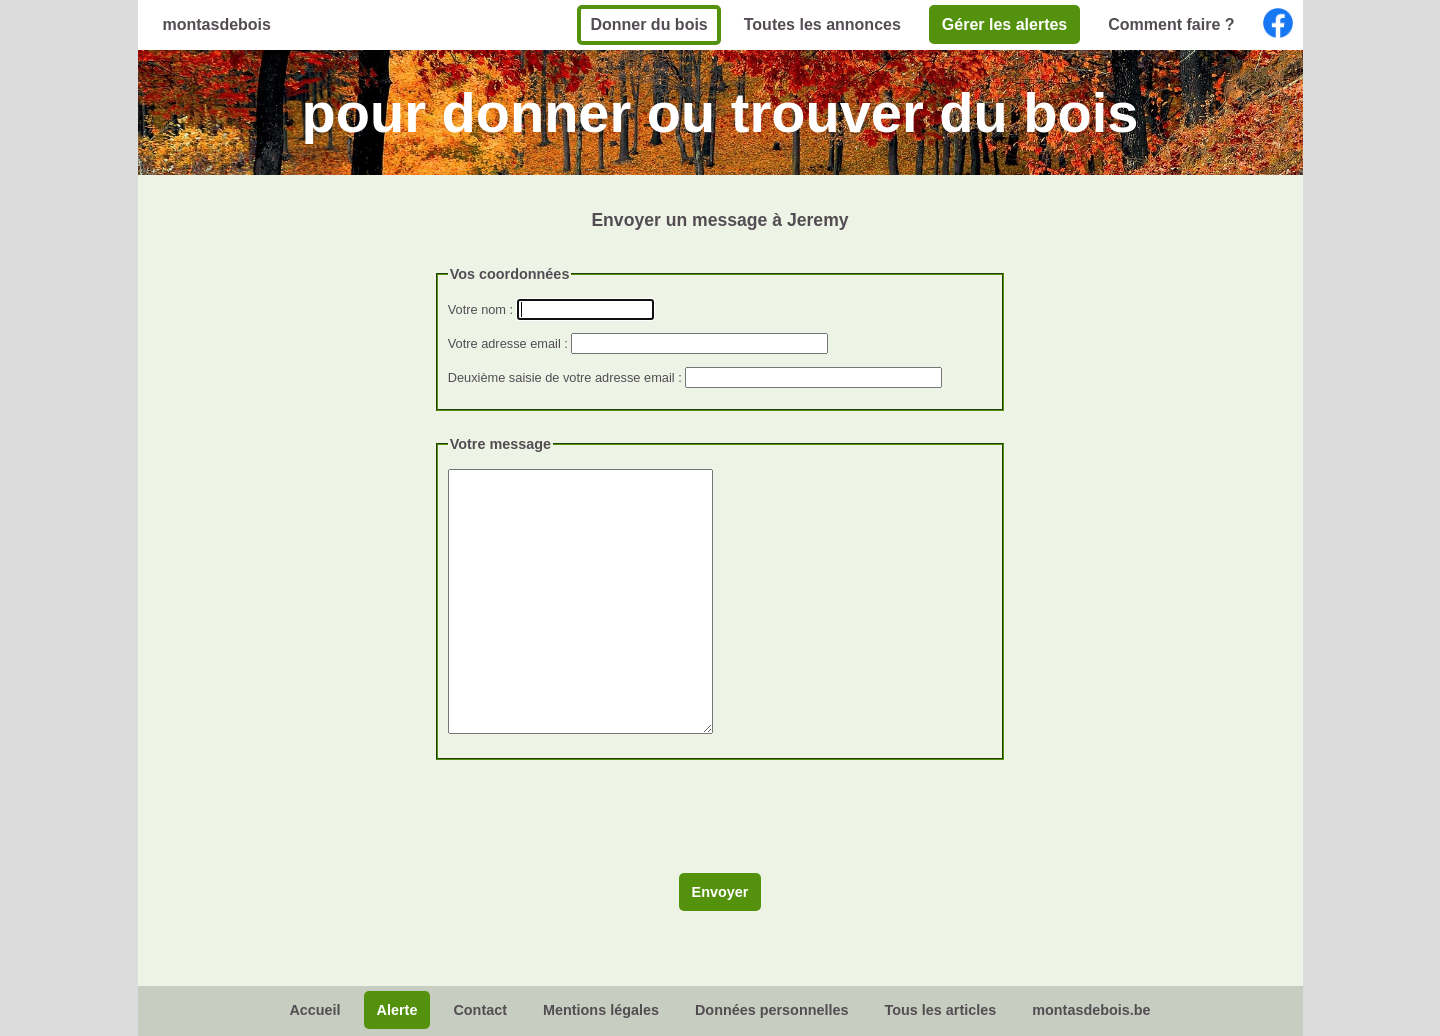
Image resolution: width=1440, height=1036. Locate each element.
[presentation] (588, 824)
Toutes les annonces (822, 24)
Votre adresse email (504, 343)
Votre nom (477, 309)
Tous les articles (941, 1010)
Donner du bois (648, 24)
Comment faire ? (1171, 24)
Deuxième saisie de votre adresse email (561, 377)
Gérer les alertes (1004, 24)
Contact (480, 1010)
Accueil (314, 1010)
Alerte (397, 1010)
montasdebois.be (1091, 1010)
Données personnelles (772, 1010)
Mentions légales (601, 1010)
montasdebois (217, 24)
